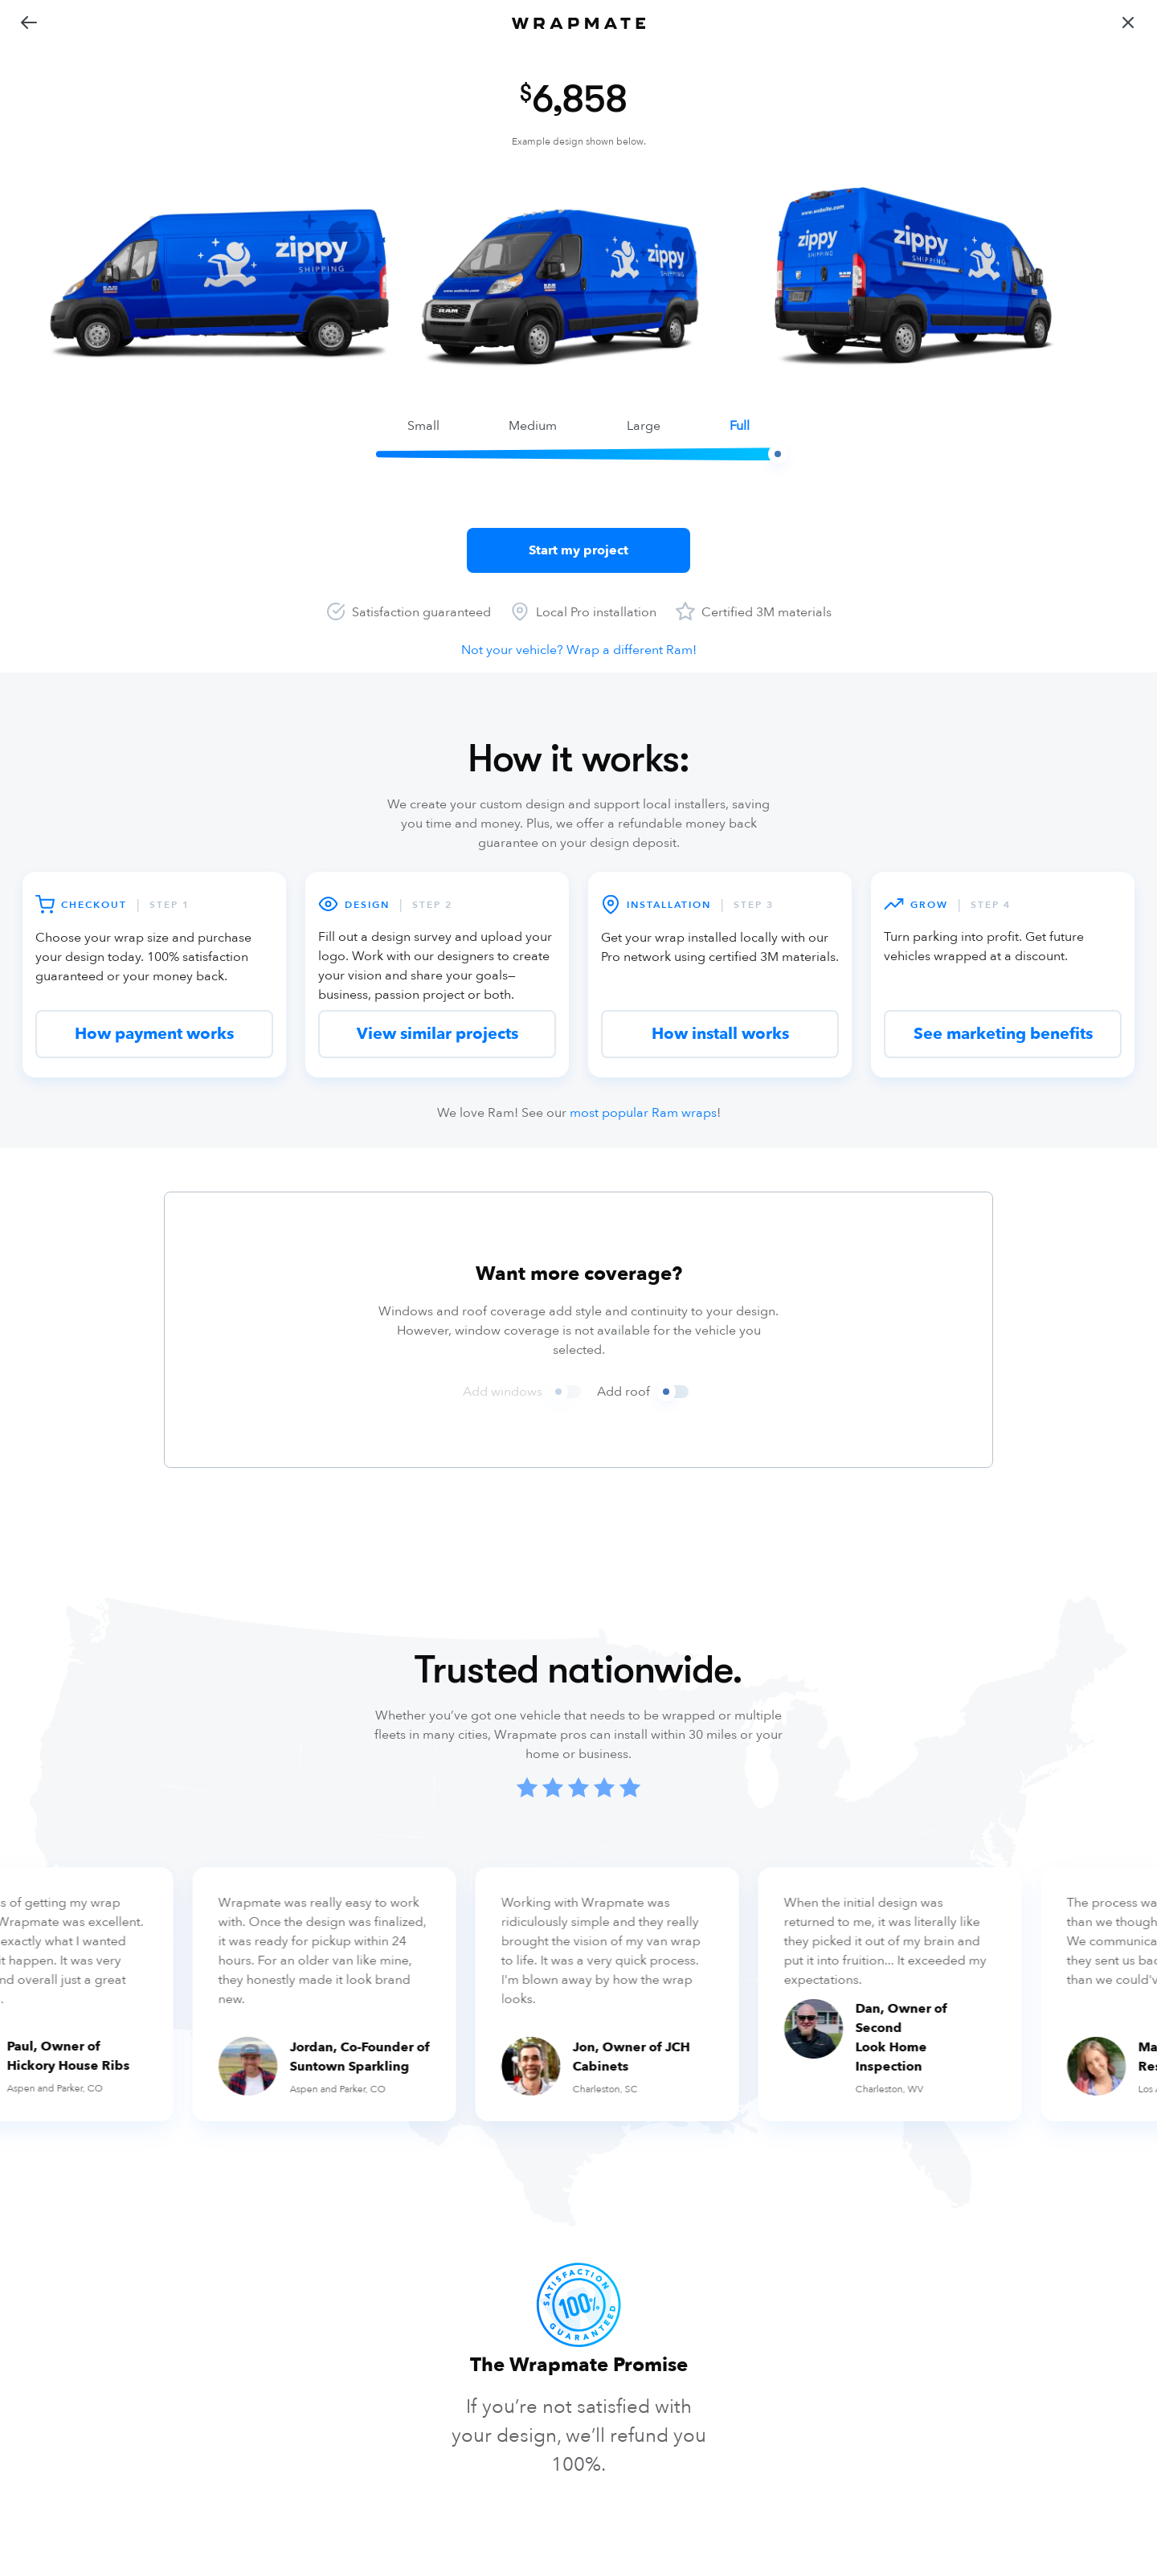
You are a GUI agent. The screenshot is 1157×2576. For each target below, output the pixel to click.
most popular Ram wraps (643, 1113)
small (423, 426)
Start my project (578, 550)
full (740, 426)
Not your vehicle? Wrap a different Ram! (579, 650)
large (643, 426)
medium (533, 426)
